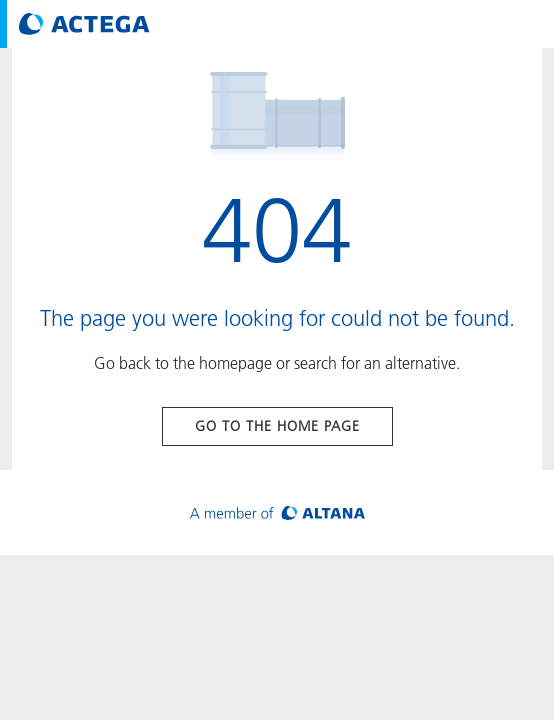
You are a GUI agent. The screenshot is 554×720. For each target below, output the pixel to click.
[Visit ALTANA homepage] (277, 512)
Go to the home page (277, 426)
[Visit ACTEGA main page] (84, 24)
